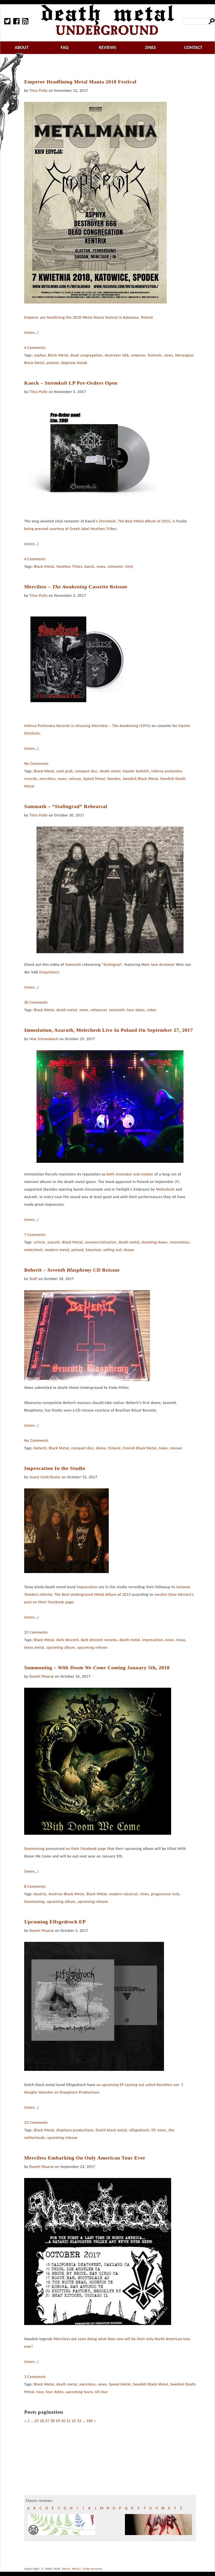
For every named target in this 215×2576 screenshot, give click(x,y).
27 (47, 2420)
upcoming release (92, 1647)
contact (193, 47)
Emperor (31, 317)
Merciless (100, 725)
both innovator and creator (129, 1174)
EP (153, 2130)
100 (89, 2420)
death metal (110, 771)
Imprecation (87, 1587)
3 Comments (35, 2376)
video (151, 1010)
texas (180, 1640)
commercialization (100, 1242)
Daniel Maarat (41, 1676)
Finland (114, 1448)
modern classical (123, 1894)
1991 (145, 725)
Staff (33, 1278)
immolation (180, 1242)
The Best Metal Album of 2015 (144, 521)
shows (129, 1249)
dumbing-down (155, 1242)
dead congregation (86, 355)
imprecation (152, 1640)
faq (64, 47)
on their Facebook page (86, 1848)
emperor (138, 355)
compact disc (86, 771)
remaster (115, 566)
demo (101, 1448)
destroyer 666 (117, 355)
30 (63, 2420)
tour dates (136, 1010)
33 (79, 2420)
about (22, 47)
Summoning (34, 1848)
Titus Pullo (38, 90)
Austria (40, 1894)
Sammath (73, 964)
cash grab (64, 771)
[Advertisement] (112, 66)
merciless (47, 778)
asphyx (40, 355)
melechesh (33, 1249)
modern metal (57, 1249)
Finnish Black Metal (139, 1448)
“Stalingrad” (112, 964)
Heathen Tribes (69, 566)
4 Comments (35, 347)
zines (150, 47)
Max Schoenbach (43, 1039)
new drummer (163, 964)
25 (36, 2420)
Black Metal (58, 355)
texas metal (34, 1647)
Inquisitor (49, 972)
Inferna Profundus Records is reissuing (57, 725)
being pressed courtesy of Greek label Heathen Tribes (70, 528)
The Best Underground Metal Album (85, 1594)
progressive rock (165, 1894)
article (39, 1242)
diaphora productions (75, 2130)
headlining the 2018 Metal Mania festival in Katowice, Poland (100, 317)
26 (42, 2420)
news (168, 355)
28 (52, 2420)
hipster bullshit (136, 771)
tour (40, 2391)
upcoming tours (79, 2391)
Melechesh (165, 1189)
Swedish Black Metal (140, 778)
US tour (101, 2391)
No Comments (36, 763)
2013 (126, 1594)
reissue (75, 778)
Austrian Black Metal (66, 1894)
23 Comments (36, 2122)
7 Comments (35, 1234)
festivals (155, 355)
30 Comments (36, 1002)
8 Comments (35, 1886)
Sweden (114, 778)
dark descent (67, 1640)
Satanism (93, 1249)
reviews (107, 47)
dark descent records (99, 1640)
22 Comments (36, 1632)
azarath (53, 1242)
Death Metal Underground (82, 2569)
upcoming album (60, 1647)
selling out (112, 1249)
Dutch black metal (111, 2130)
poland (53, 362)
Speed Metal (94, 778)
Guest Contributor (45, 1477)
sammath (117, 1010)
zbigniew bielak (74, 362)
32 (74, 2420)
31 (68, 2420)
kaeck (89, 566)
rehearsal (98, 1010)
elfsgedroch (139, 2130)
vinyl (129, 566)
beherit (40, 1448)
